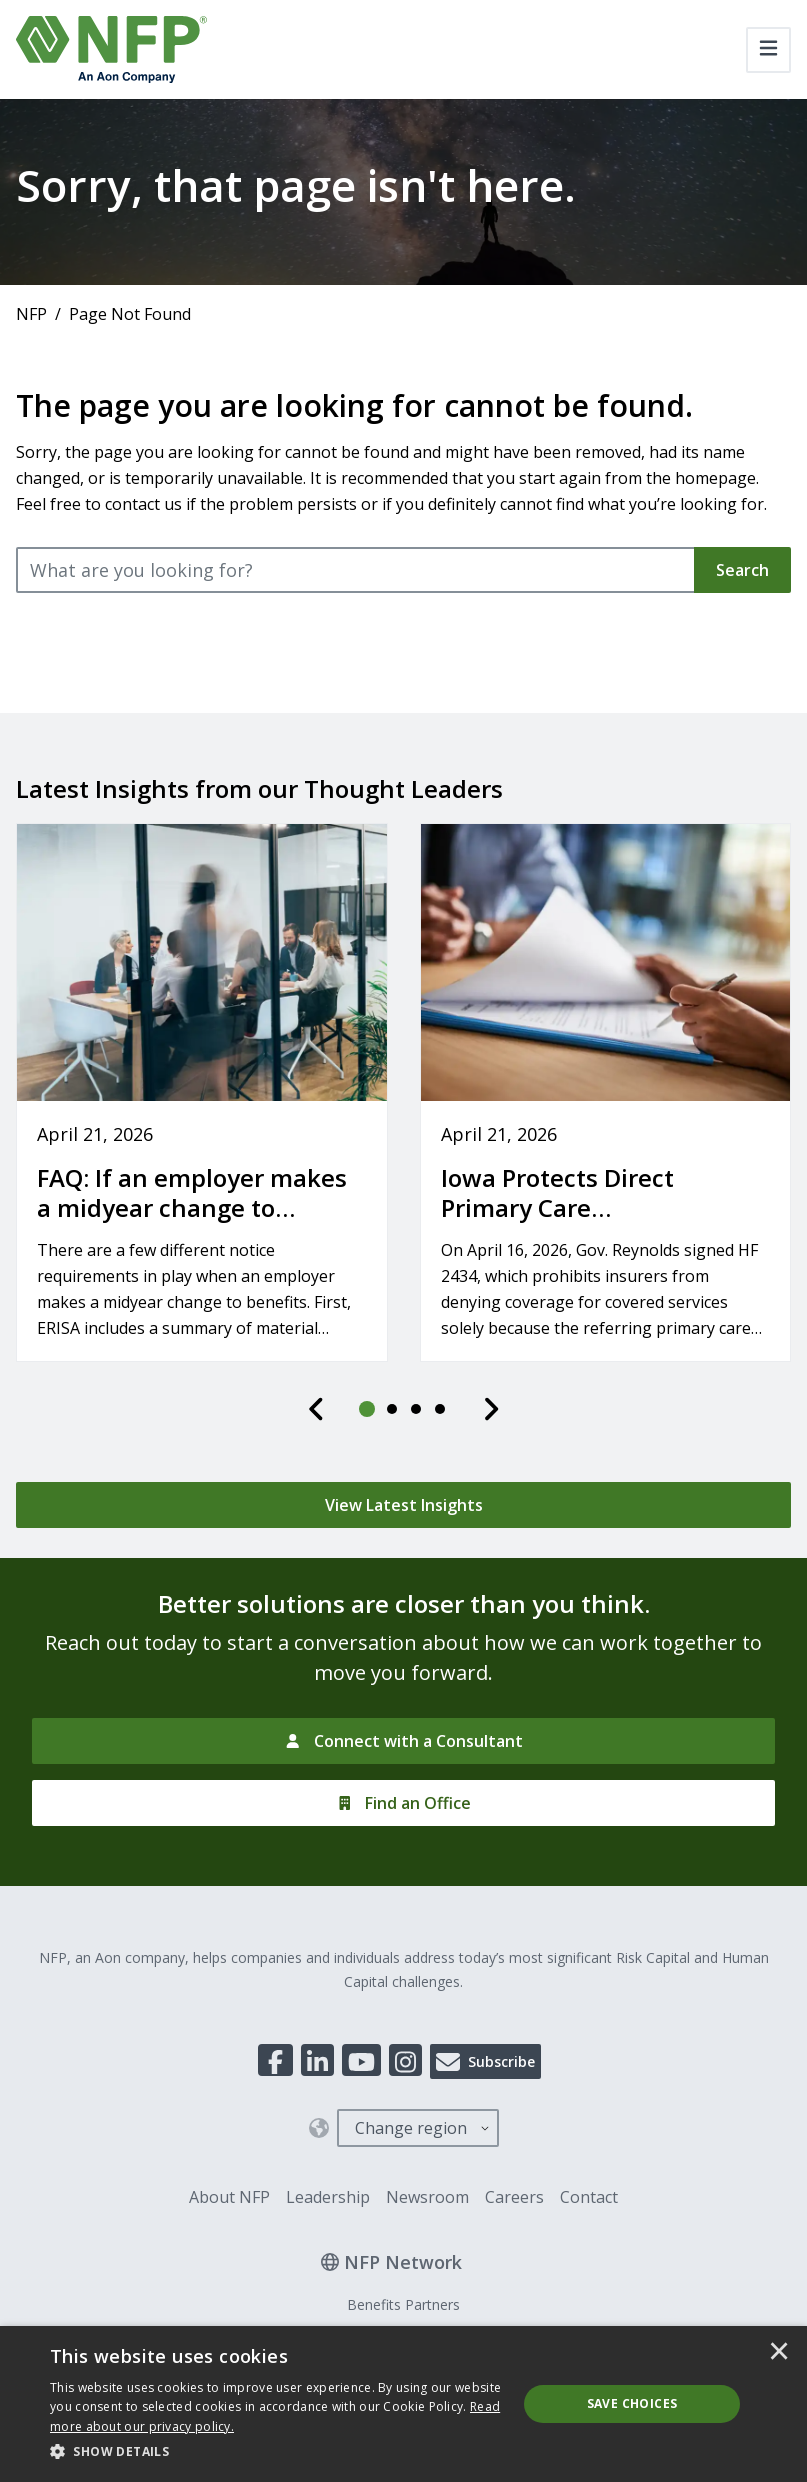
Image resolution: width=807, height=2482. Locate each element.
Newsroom (427, 2197)
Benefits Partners (403, 2304)
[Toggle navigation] (768, 50)
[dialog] (403, 2404)
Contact (589, 2197)
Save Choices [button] (632, 2403)
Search (742, 570)
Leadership (328, 2197)
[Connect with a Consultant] (403, 1741)
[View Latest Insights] (403, 1505)
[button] (276, 2452)
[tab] (368, 1409)
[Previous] (317, 1409)
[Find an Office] (403, 1803)
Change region (411, 2128)
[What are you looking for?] (356, 570)
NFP (31, 314)
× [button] (779, 2353)
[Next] (491, 1409)
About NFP (229, 2197)
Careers (514, 2197)
